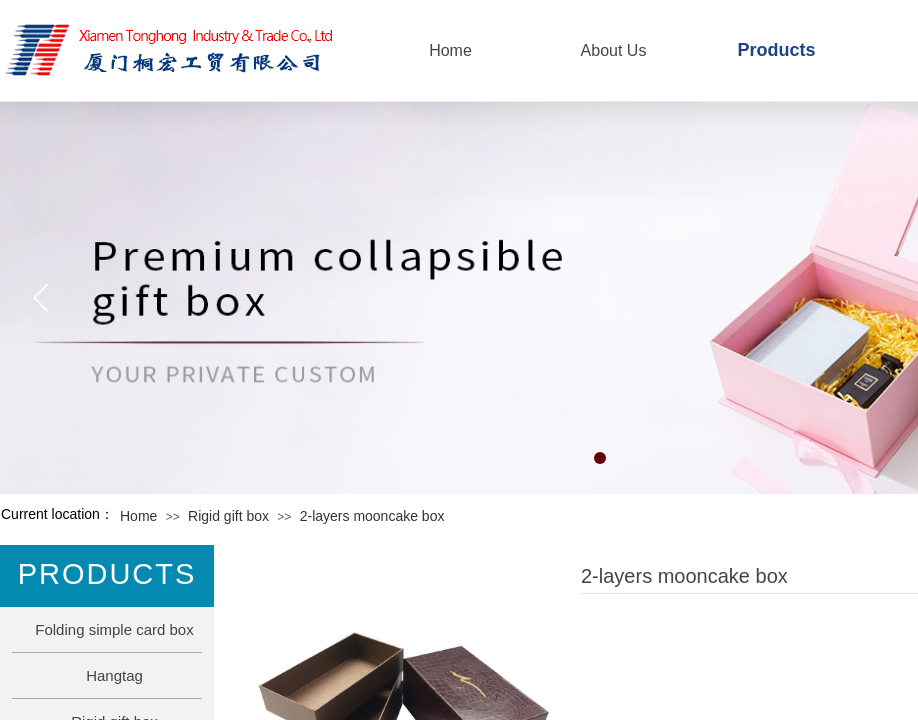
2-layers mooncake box (372, 516)
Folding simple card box (114, 629)
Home (138, 516)
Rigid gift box (228, 516)
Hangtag (114, 675)
